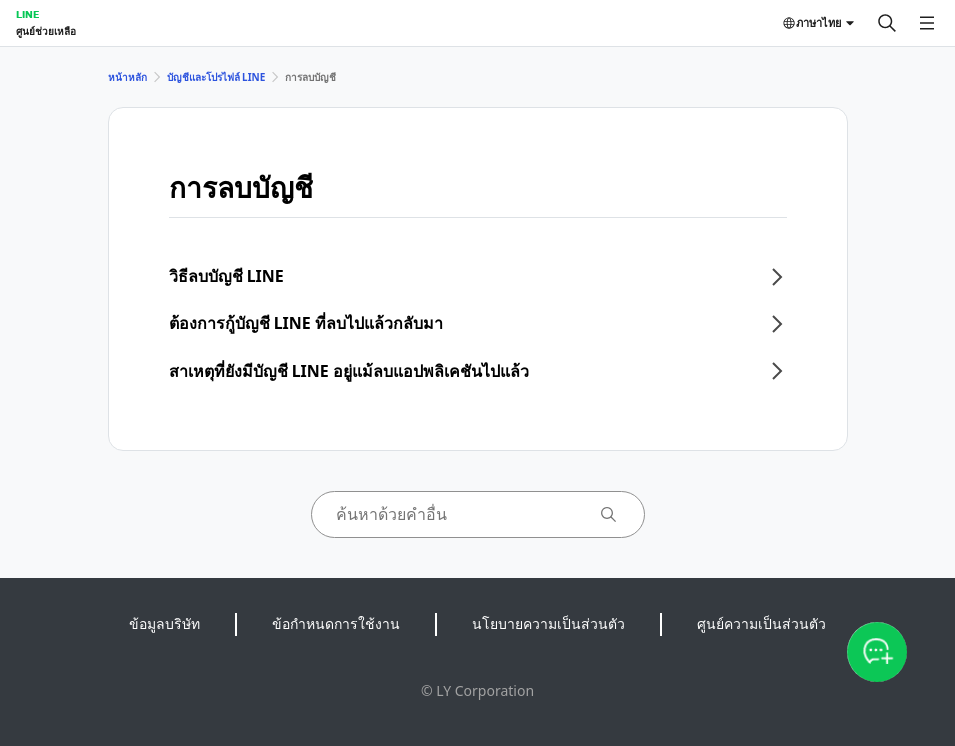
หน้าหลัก (127, 77)
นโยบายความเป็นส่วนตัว (548, 623)
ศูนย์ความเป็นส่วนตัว (761, 623)
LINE (27, 14)
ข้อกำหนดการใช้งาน (336, 623)
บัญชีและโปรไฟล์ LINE (216, 77)
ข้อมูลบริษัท (164, 623)
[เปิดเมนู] (927, 23)
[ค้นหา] (887, 23)
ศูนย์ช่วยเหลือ (46, 31)
